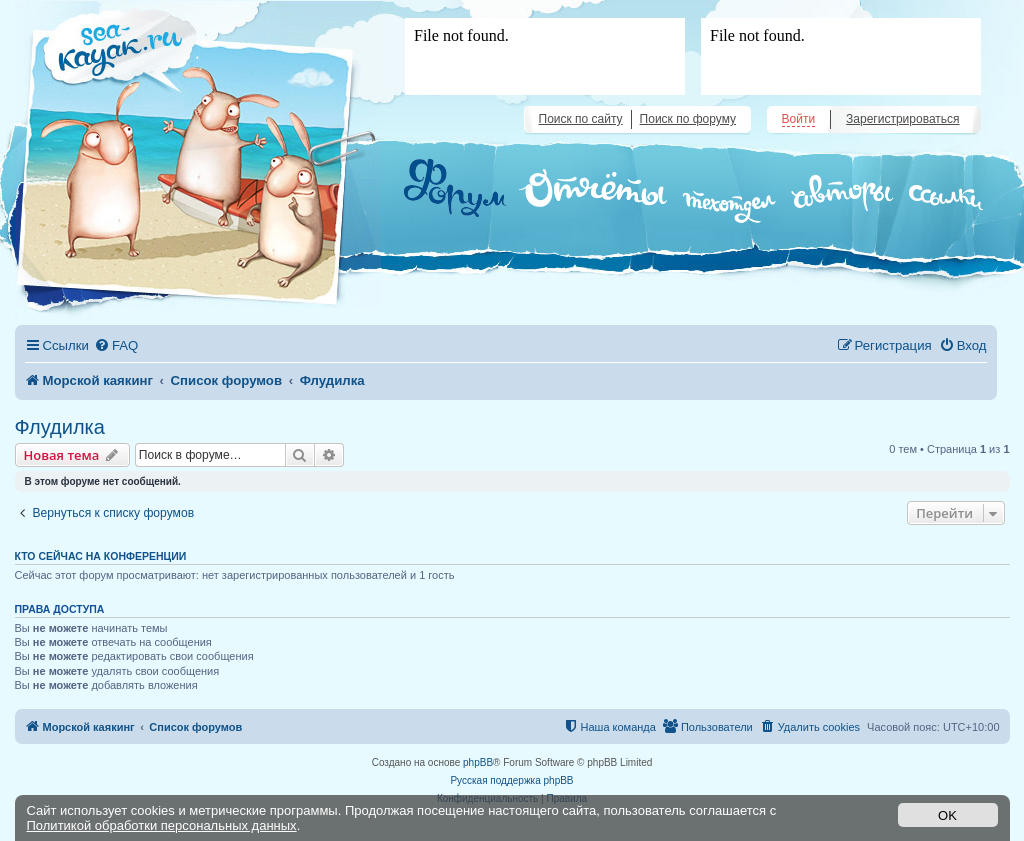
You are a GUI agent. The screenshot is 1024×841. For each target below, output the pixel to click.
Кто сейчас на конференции (101, 556)
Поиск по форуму (688, 119)
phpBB (478, 762)
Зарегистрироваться (902, 119)
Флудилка (60, 427)
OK (947, 815)
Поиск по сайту (581, 119)
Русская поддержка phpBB (511, 780)
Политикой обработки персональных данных (162, 825)
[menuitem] (116, 345)
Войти (799, 119)
